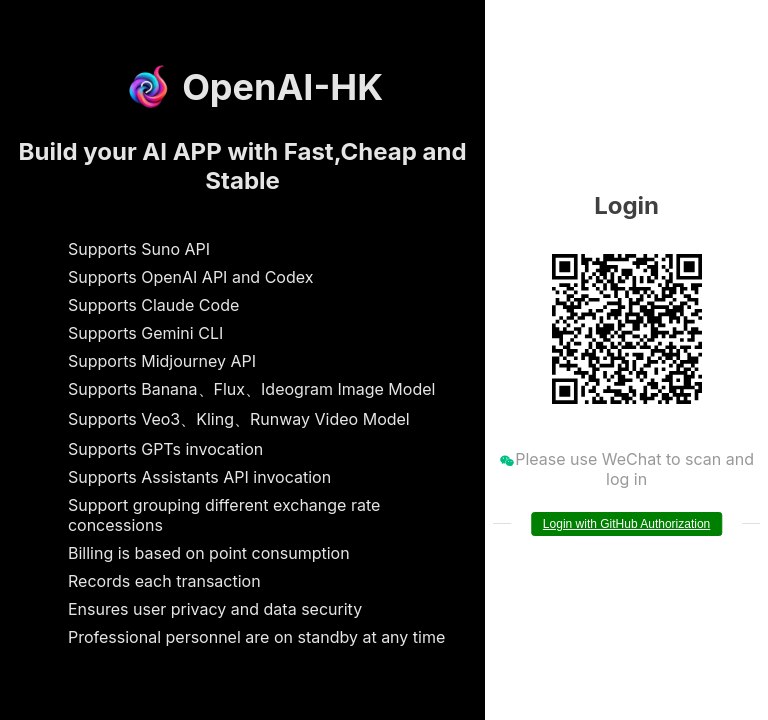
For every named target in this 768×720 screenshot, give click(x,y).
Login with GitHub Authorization (626, 524)
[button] (750, 19)
